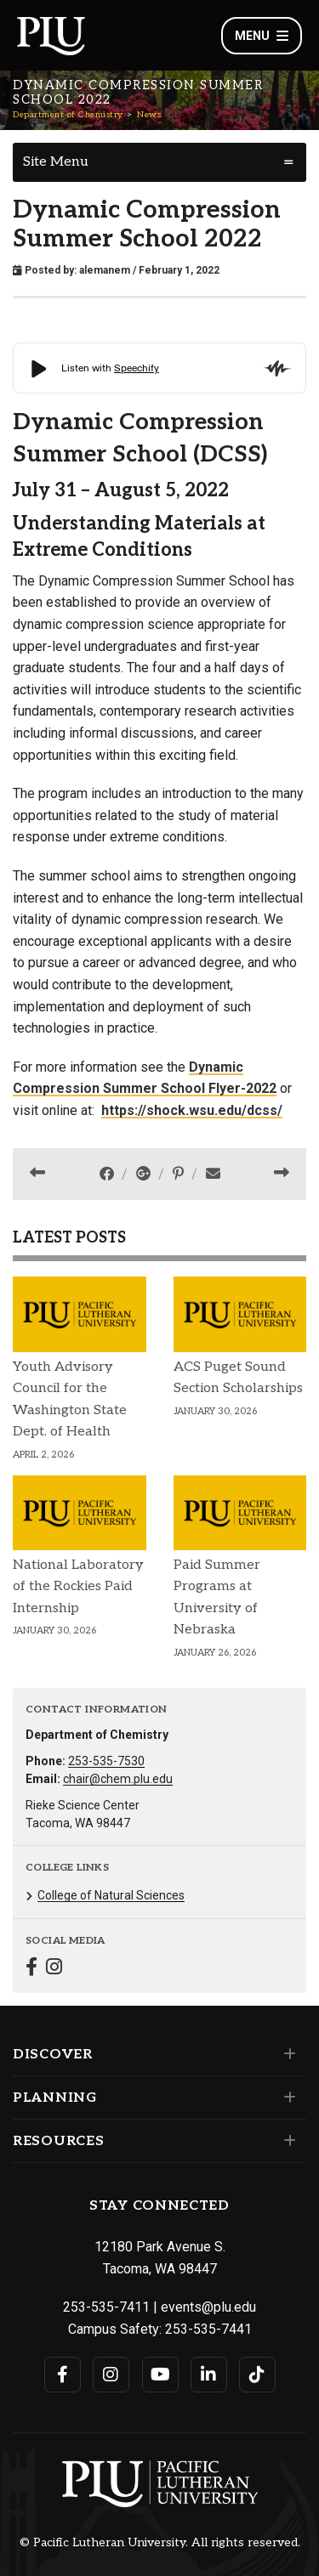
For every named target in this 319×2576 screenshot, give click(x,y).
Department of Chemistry (68, 115)
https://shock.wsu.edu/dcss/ (191, 1110)
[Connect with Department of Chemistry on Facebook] (31, 1969)
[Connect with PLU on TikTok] (257, 2374)
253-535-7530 (106, 1761)
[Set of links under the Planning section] (286, 2097)
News (149, 115)
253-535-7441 (208, 2329)
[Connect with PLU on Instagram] (111, 2374)
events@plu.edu (208, 2307)
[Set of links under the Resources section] (286, 2141)
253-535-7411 (106, 2307)
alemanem (104, 270)
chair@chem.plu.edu (118, 1779)
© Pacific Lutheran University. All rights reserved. (160, 2543)
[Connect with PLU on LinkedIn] (209, 2374)
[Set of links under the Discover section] (286, 2054)
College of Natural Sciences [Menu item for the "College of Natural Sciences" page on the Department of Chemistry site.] (111, 1895)
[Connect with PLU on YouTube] (160, 2374)
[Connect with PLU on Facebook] (62, 2374)
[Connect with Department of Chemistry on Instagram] (54, 1969)
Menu (261, 35)
